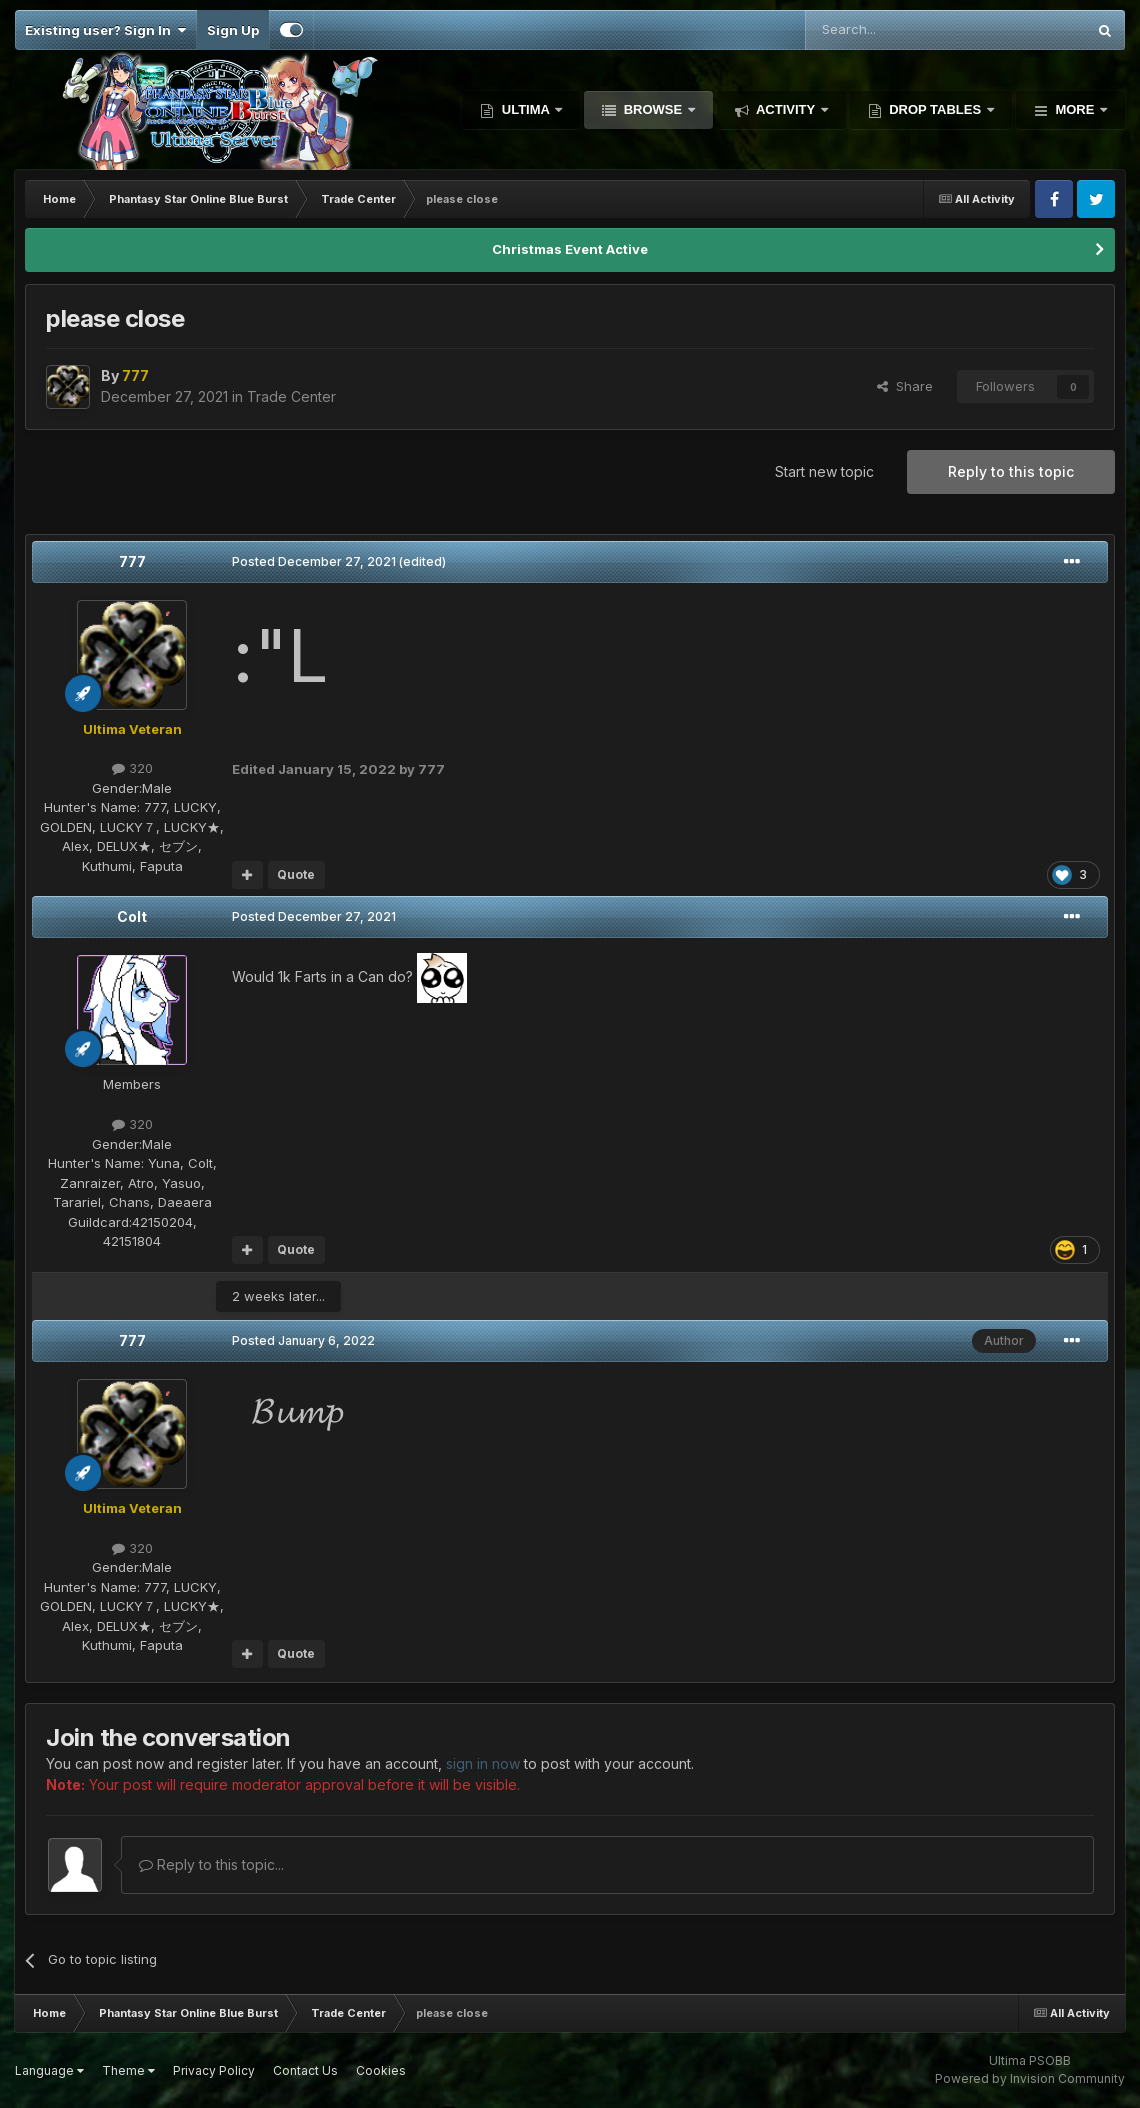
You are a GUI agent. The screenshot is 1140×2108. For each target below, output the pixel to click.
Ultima (525, 109)
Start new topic (824, 471)
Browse (653, 109)
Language (49, 2070)
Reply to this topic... (211, 1864)
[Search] (894, 30)
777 (132, 561)
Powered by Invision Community (1030, 2078)
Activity (786, 109)
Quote (296, 874)
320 (132, 768)
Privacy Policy (214, 2070)
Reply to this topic (1011, 471)
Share (905, 386)
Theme (128, 2070)
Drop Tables (935, 109)
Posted (314, 561)
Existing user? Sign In (105, 30)
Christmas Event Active (570, 249)
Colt (132, 916)
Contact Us (305, 2070)
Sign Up (233, 30)
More (1075, 109)
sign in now (483, 1763)
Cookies (381, 2070)
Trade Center (291, 396)
